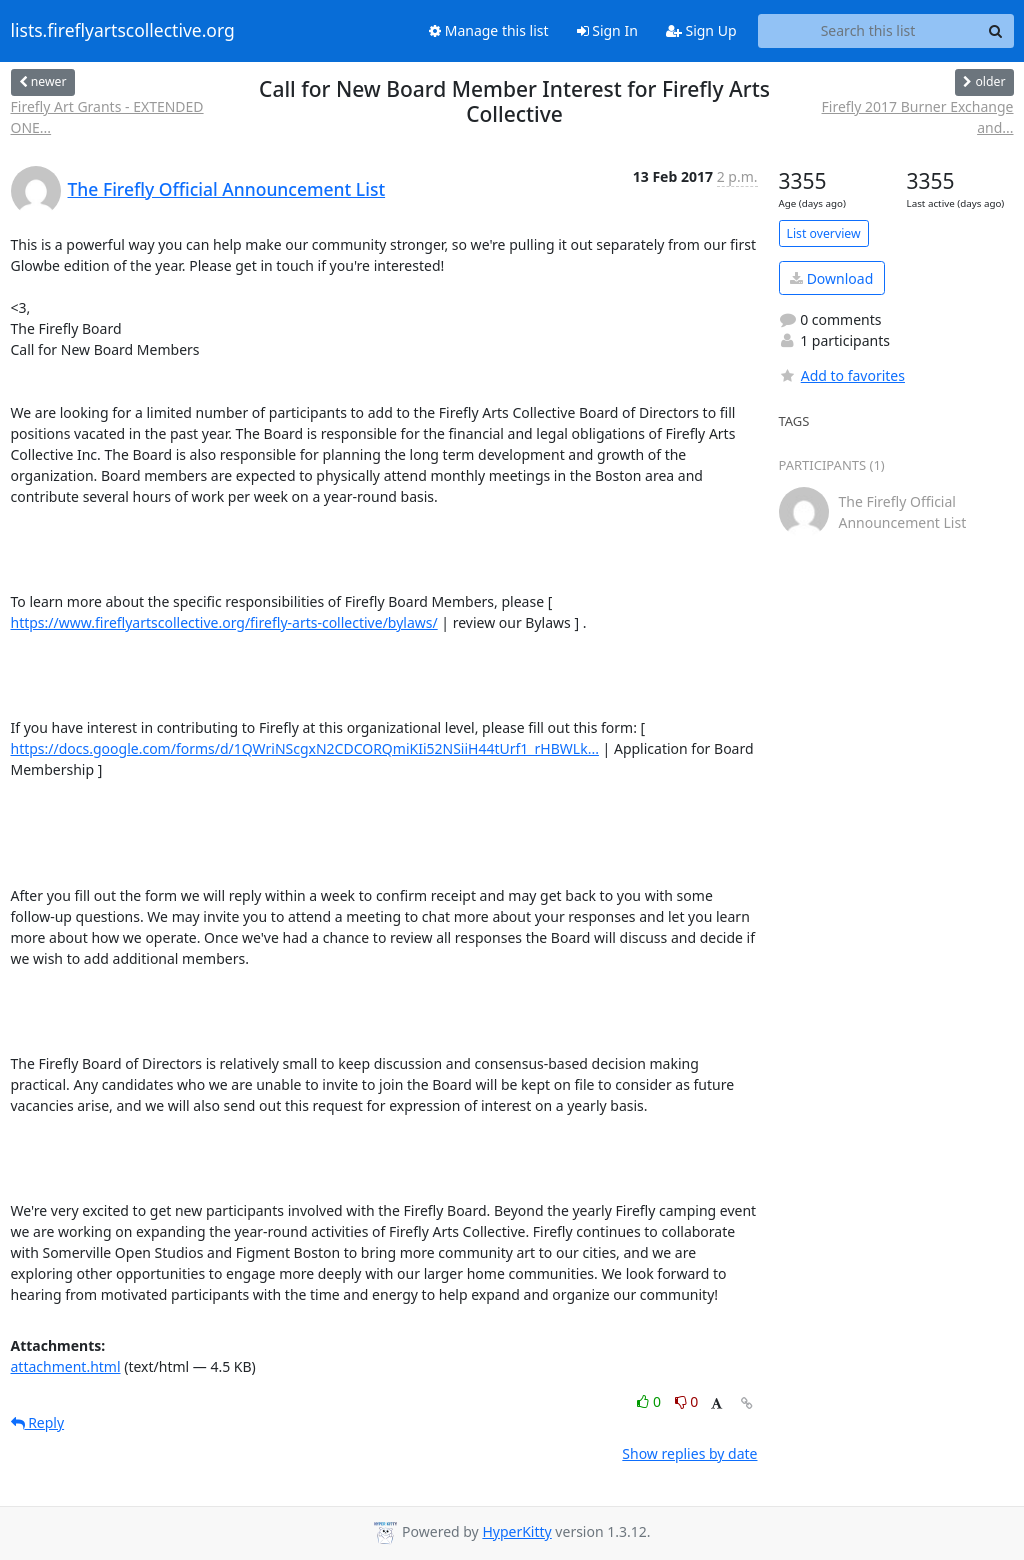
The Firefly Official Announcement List (227, 189)
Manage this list (489, 30)
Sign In (607, 30)
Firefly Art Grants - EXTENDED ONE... (107, 117)
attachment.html (66, 1366)
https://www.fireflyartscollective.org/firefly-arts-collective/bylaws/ (224, 622)
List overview (824, 233)
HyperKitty (516, 1531)
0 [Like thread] (650, 1401)
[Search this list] (868, 31)
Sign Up (701, 30)
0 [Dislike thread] (687, 1401)
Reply (38, 1422)
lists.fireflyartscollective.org (123, 31)
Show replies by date (689, 1453)
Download (831, 278)
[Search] (996, 31)
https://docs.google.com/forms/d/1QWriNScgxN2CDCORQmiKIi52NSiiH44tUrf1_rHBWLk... (305, 748)
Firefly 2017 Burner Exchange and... (918, 117)
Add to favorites (842, 375)
